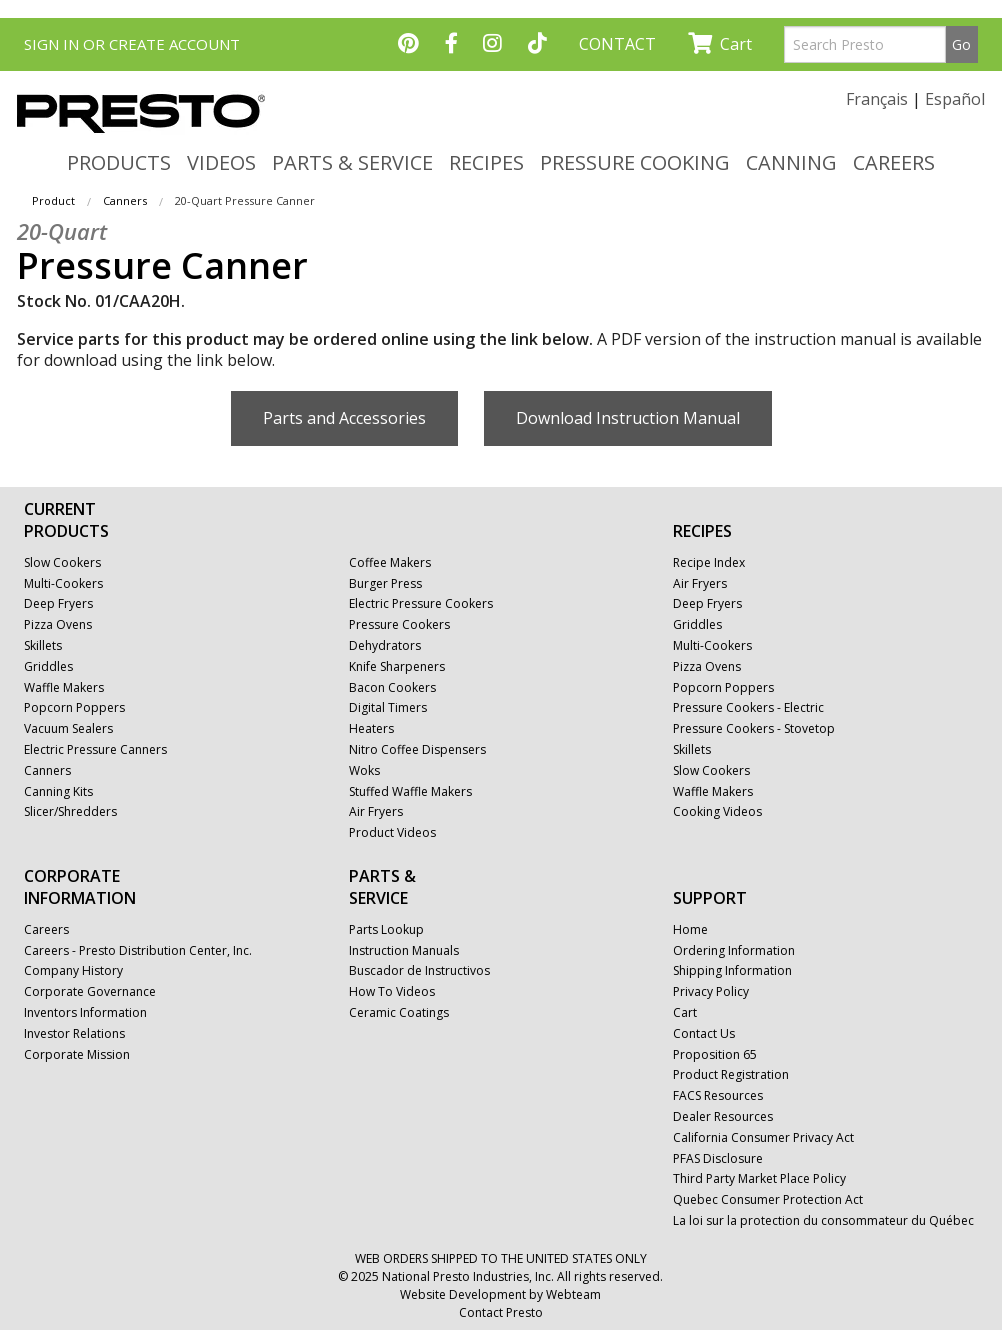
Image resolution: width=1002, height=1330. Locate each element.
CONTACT (617, 44)
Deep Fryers (58, 604)
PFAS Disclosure (718, 1159)
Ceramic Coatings (399, 1013)
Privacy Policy (711, 992)
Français (877, 99)
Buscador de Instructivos (419, 971)
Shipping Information (732, 971)
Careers (46, 930)
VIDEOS (221, 162)
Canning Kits (58, 792)
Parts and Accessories (344, 418)
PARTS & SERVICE (352, 162)
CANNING (791, 162)
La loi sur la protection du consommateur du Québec (823, 1221)
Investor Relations (74, 1034)
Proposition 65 (715, 1055)
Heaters (371, 729)
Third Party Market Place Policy (759, 1179)
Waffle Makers (64, 688)
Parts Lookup (386, 930)
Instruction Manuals (404, 951)
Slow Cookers (62, 563)
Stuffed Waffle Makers (410, 792)
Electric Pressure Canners (95, 750)
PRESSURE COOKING (635, 162)
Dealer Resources (723, 1117)
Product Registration (731, 1075)
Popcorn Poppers (74, 708)
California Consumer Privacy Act (763, 1138)
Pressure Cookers (399, 625)
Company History (73, 971)
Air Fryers (376, 812)
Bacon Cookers (392, 688)
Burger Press (385, 584)
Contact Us (704, 1034)
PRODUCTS (119, 162)
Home (690, 930)
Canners (125, 200)
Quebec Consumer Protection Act (768, 1200)
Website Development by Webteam (500, 1294)
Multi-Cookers (63, 584)
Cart (720, 44)
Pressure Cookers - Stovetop (754, 729)
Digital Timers (388, 708)
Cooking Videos (717, 812)
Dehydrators (385, 646)
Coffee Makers (390, 563)
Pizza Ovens (58, 625)
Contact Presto (501, 1312)
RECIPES (486, 162)
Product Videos (392, 833)
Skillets (43, 646)
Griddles (48, 667)
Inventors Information (85, 1013)
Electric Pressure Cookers (421, 604)
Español (955, 99)
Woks (364, 771)
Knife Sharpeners (397, 667)
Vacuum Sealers (68, 729)
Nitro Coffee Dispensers (417, 750)
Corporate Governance (90, 992)
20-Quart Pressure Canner (245, 200)
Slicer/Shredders (70, 812)
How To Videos (392, 992)
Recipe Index (709, 563)
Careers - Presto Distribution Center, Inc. (138, 951)
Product (53, 200)
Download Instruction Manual (628, 418)
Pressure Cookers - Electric (748, 708)
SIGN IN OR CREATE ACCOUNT (132, 44)
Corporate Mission (77, 1055)
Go (961, 44)
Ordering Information (734, 951)
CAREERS (894, 162)
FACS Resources (718, 1096)
